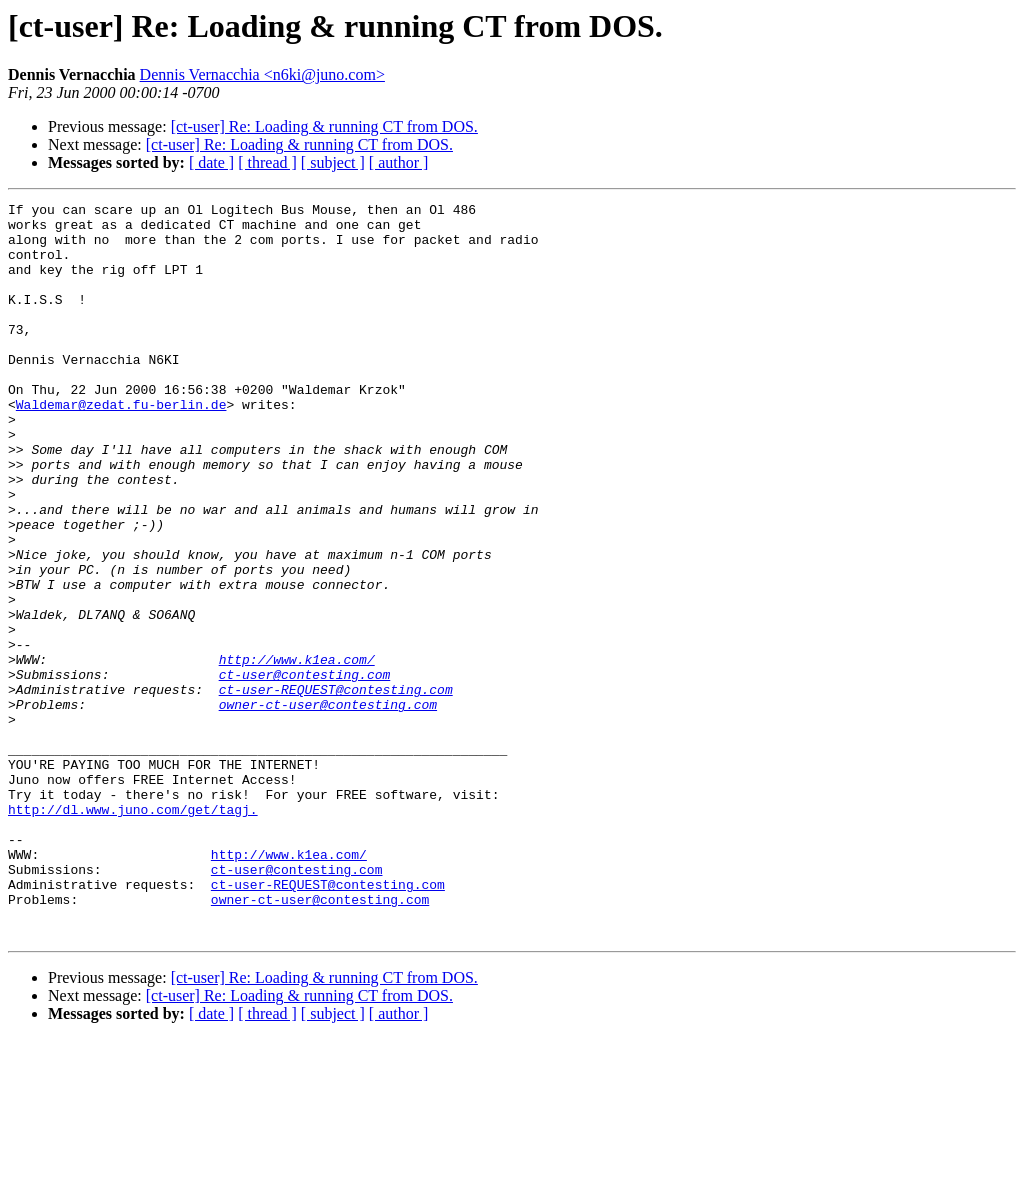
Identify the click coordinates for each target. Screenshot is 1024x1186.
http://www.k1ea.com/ (297, 752)
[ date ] (211, 162)
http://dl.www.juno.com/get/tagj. (133, 932)
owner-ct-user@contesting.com (328, 806)
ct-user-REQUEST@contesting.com (336, 788)
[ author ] (399, 162)
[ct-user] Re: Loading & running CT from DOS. (324, 126)
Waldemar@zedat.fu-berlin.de (121, 446)
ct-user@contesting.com (305, 770)
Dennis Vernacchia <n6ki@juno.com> (262, 74)
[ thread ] (267, 162)
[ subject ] (333, 162)
